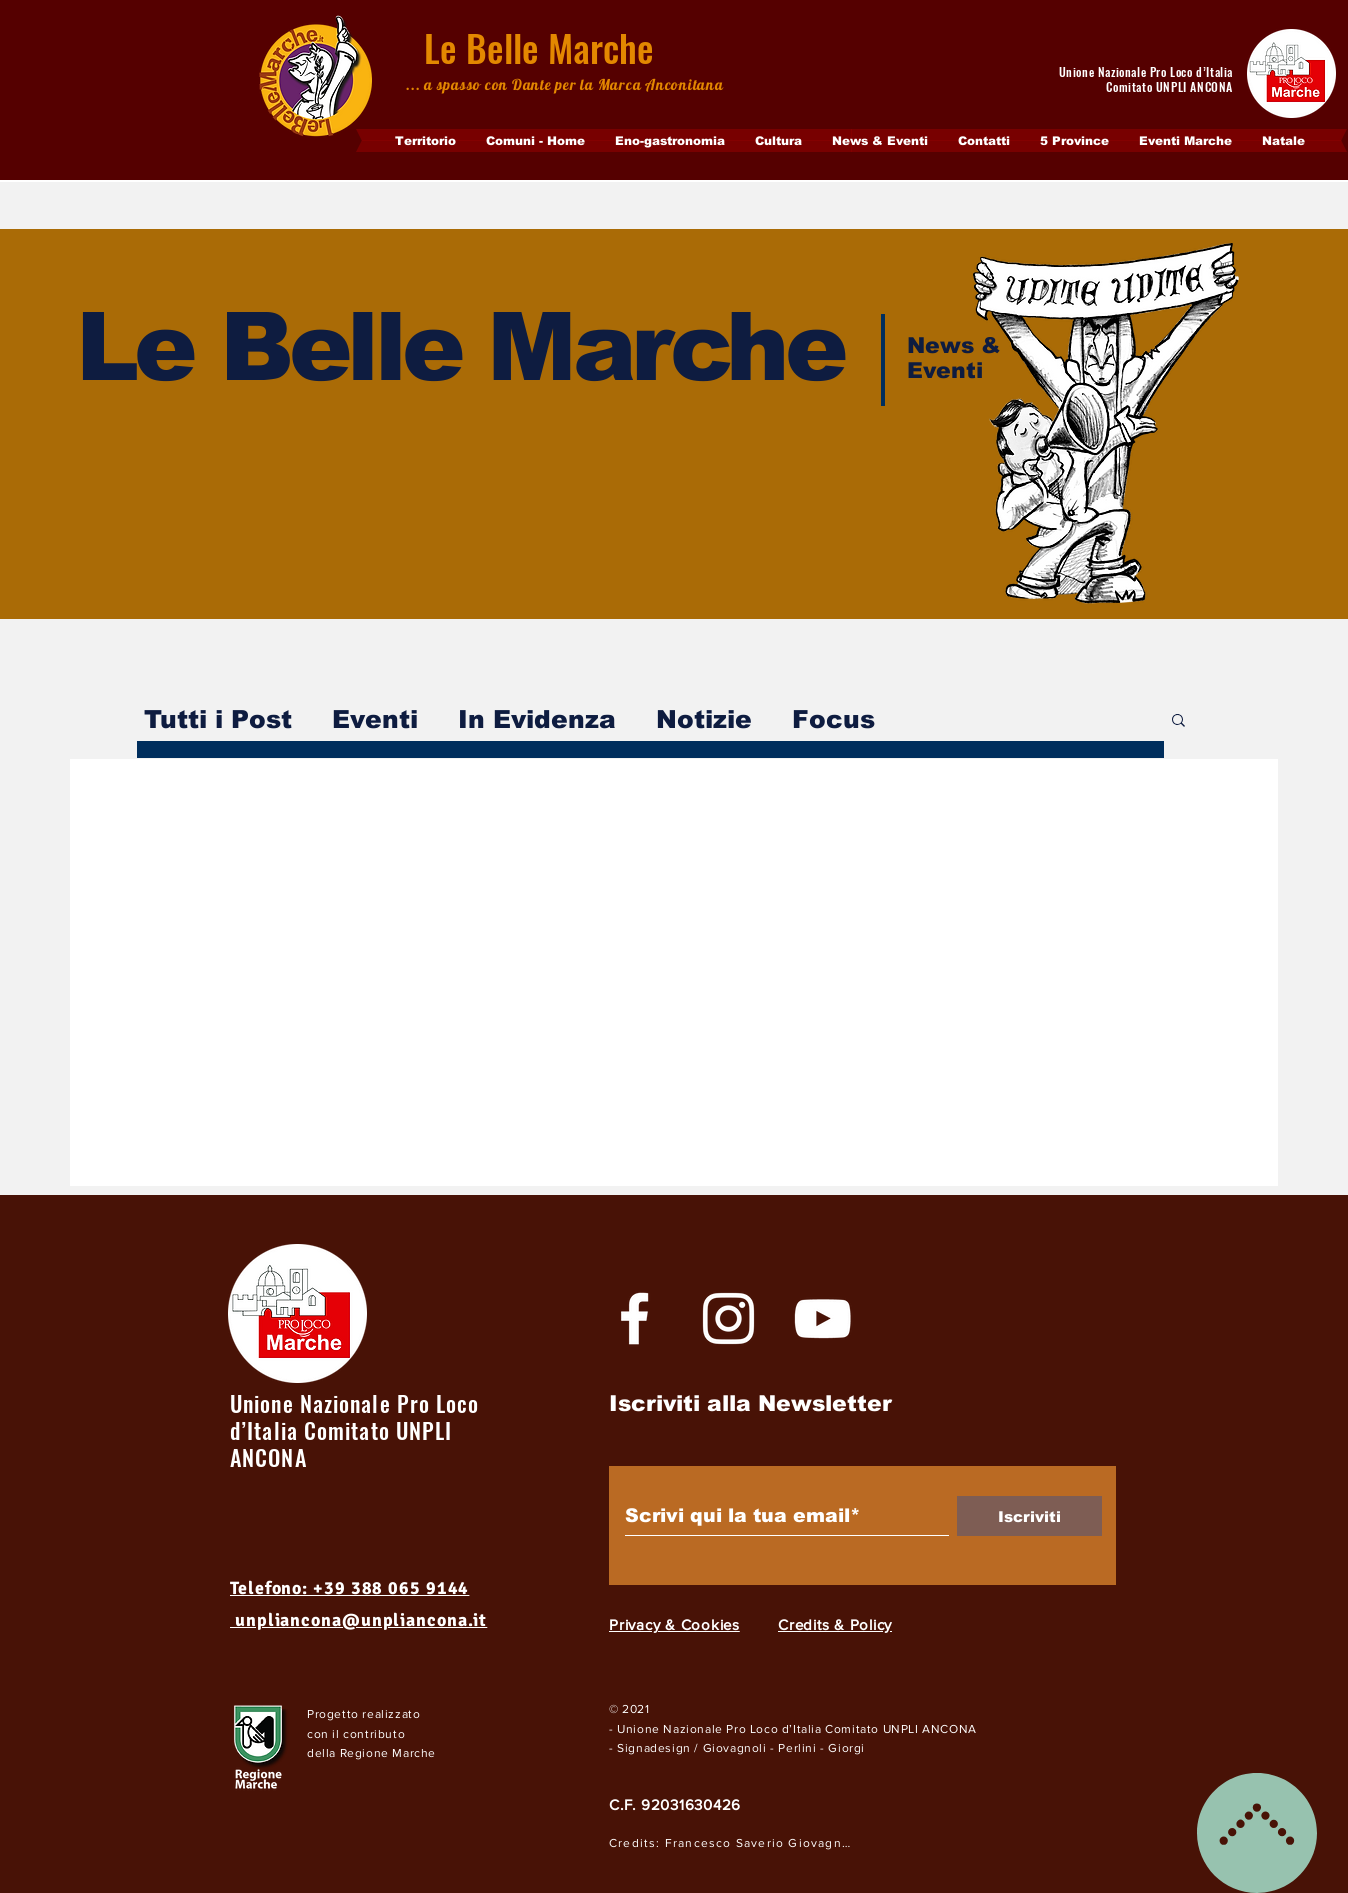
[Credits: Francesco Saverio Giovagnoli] (734, 1843)
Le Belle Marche (539, 47)
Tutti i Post (218, 719)
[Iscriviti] (1029, 1516)
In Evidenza (537, 719)
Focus (833, 719)
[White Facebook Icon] (634, 1318)
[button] (1178, 721)
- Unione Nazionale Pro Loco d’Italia (717, 1729)
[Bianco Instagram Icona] (728, 1318)
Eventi (375, 719)
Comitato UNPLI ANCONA (901, 1729)
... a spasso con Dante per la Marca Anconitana (565, 84)
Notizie (704, 719)
